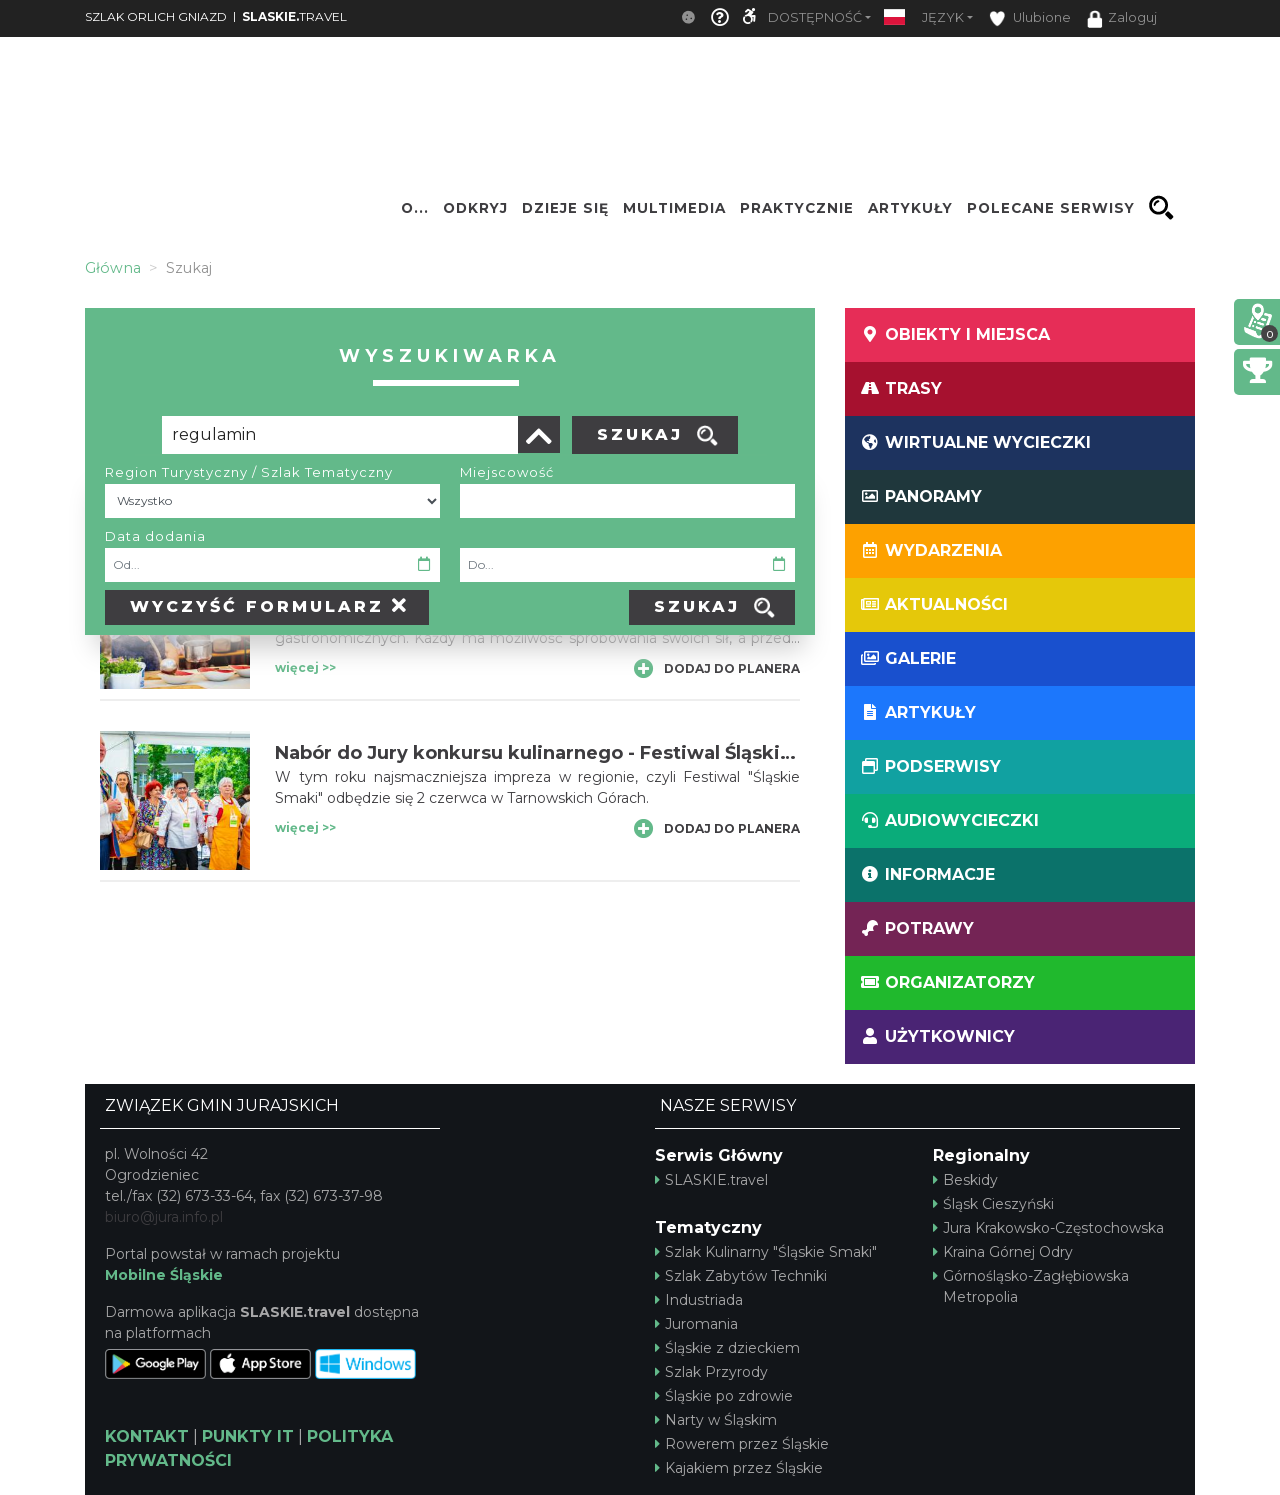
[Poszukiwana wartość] (340, 435)
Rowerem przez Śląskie (742, 1444)
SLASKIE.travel (711, 1180)
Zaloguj (1122, 19)
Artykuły (910, 208)
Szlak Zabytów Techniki (741, 1276)
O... (415, 208)
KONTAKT (147, 1436)
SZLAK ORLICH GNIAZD (156, 16)
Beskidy (965, 1180)
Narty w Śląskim (716, 1420)
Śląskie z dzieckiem (727, 1348)
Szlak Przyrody (711, 1372)
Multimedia (674, 208)
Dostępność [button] (815, 17)
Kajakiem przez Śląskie (739, 1468)
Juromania (696, 1324)
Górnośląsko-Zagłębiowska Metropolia (1031, 1286)
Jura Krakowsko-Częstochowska (1048, 1228)
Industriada (699, 1300)
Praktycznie (797, 208)
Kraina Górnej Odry (1003, 1252)
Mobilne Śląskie (164, 1275)
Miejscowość (507, 472)
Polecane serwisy (1051, 208)
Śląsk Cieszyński (993, 1204)
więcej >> (305, 667)
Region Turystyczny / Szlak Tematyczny (249, 472)
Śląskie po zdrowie (724, 1396)
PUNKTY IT (248, 1436)
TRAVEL (294, 16)
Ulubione (1030, 18)
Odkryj (475, 208)
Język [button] (943, 17)
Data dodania (155, 536)
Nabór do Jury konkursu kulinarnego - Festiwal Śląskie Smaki (566, 753)
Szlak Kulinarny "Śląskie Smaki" (766, 1252)
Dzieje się (565, 208)
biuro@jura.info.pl (164, 1217)
